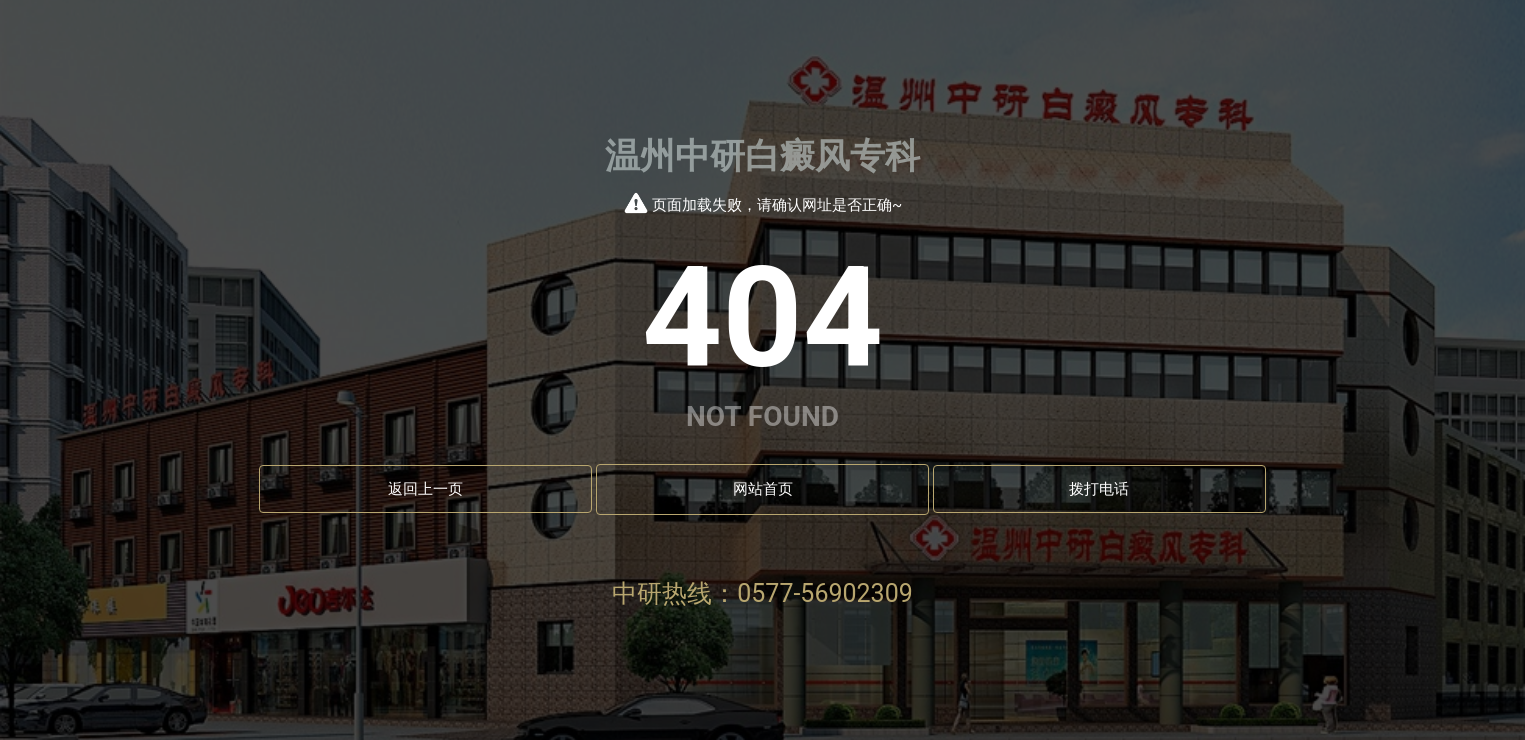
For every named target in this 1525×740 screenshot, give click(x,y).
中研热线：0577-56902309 (762, 593)
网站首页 (763, 489)
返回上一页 (425, 489)
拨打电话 (1099, 489)
